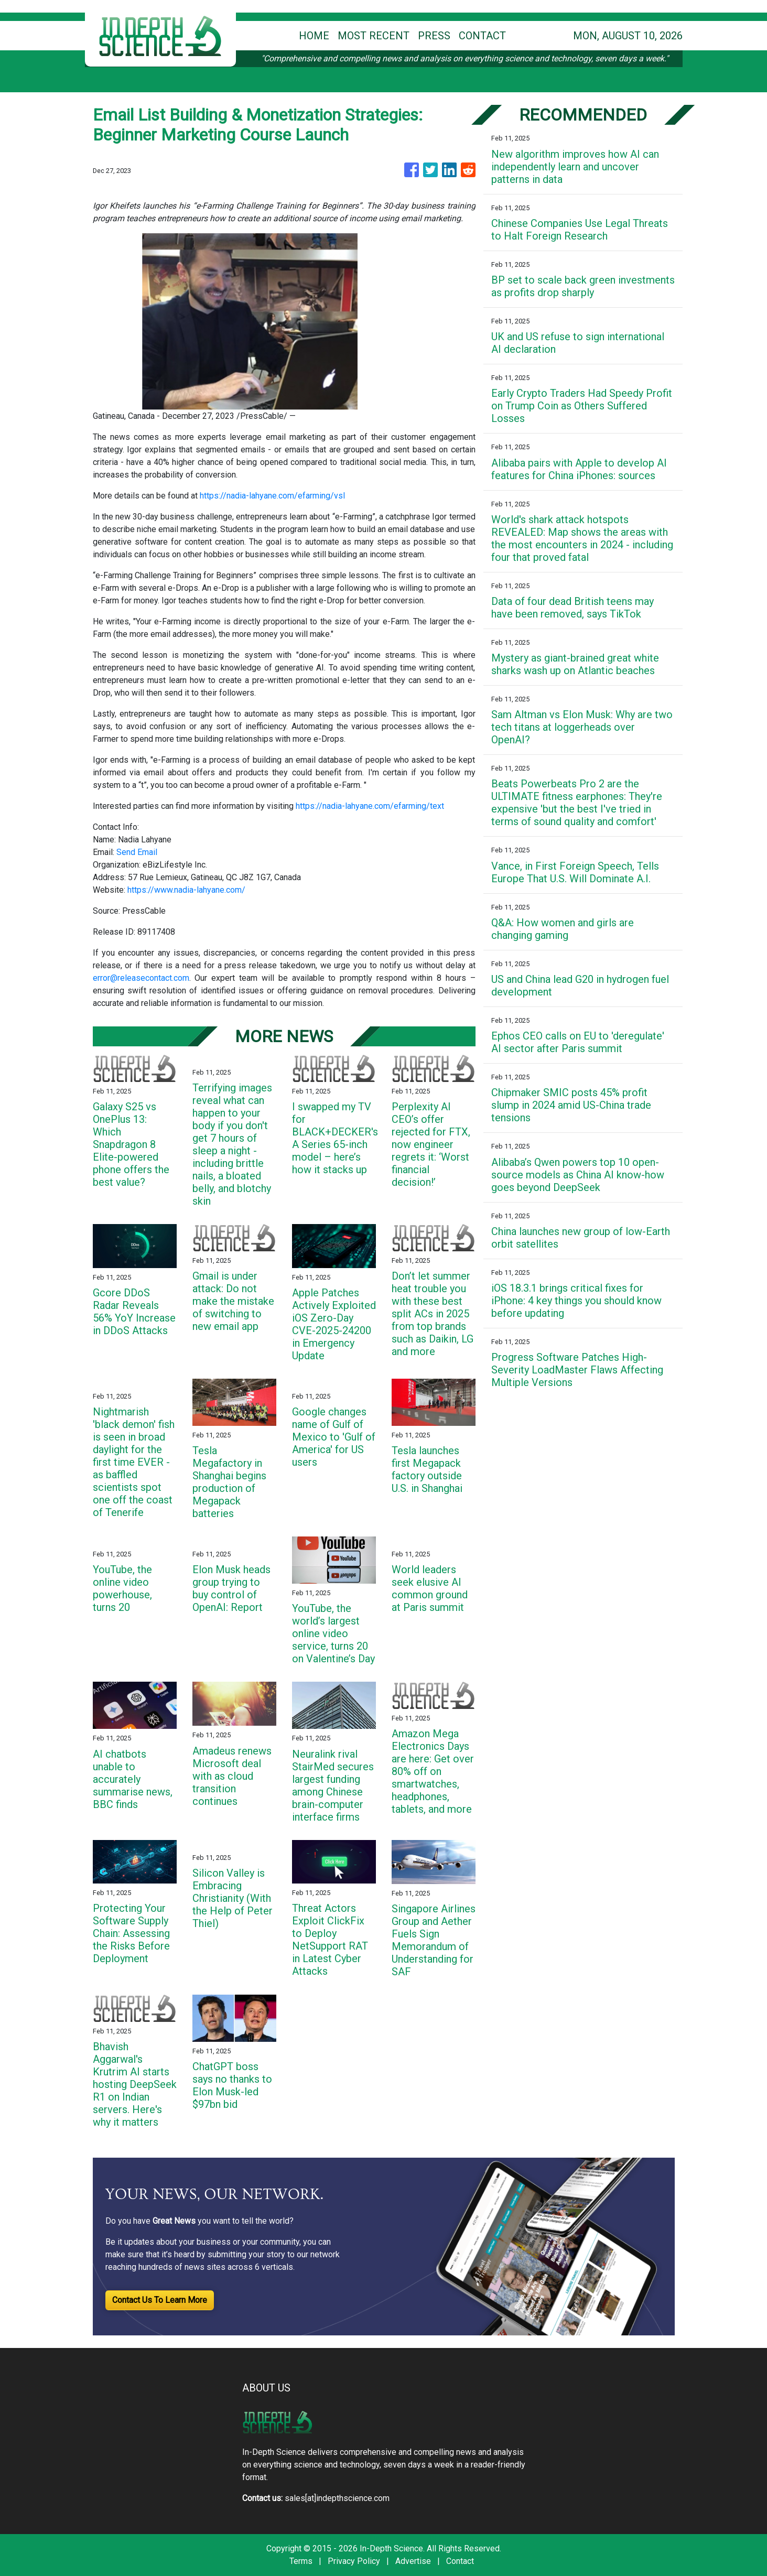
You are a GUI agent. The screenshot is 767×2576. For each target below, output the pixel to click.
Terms (300, 2561)
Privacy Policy (354, 2561)
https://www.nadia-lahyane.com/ (186, 890)
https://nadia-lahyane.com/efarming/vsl (272, 496)
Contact (460, 2561)
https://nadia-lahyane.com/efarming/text (370, 806)
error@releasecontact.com (141, 978)
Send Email (136, 852)
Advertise (413, 2561)
